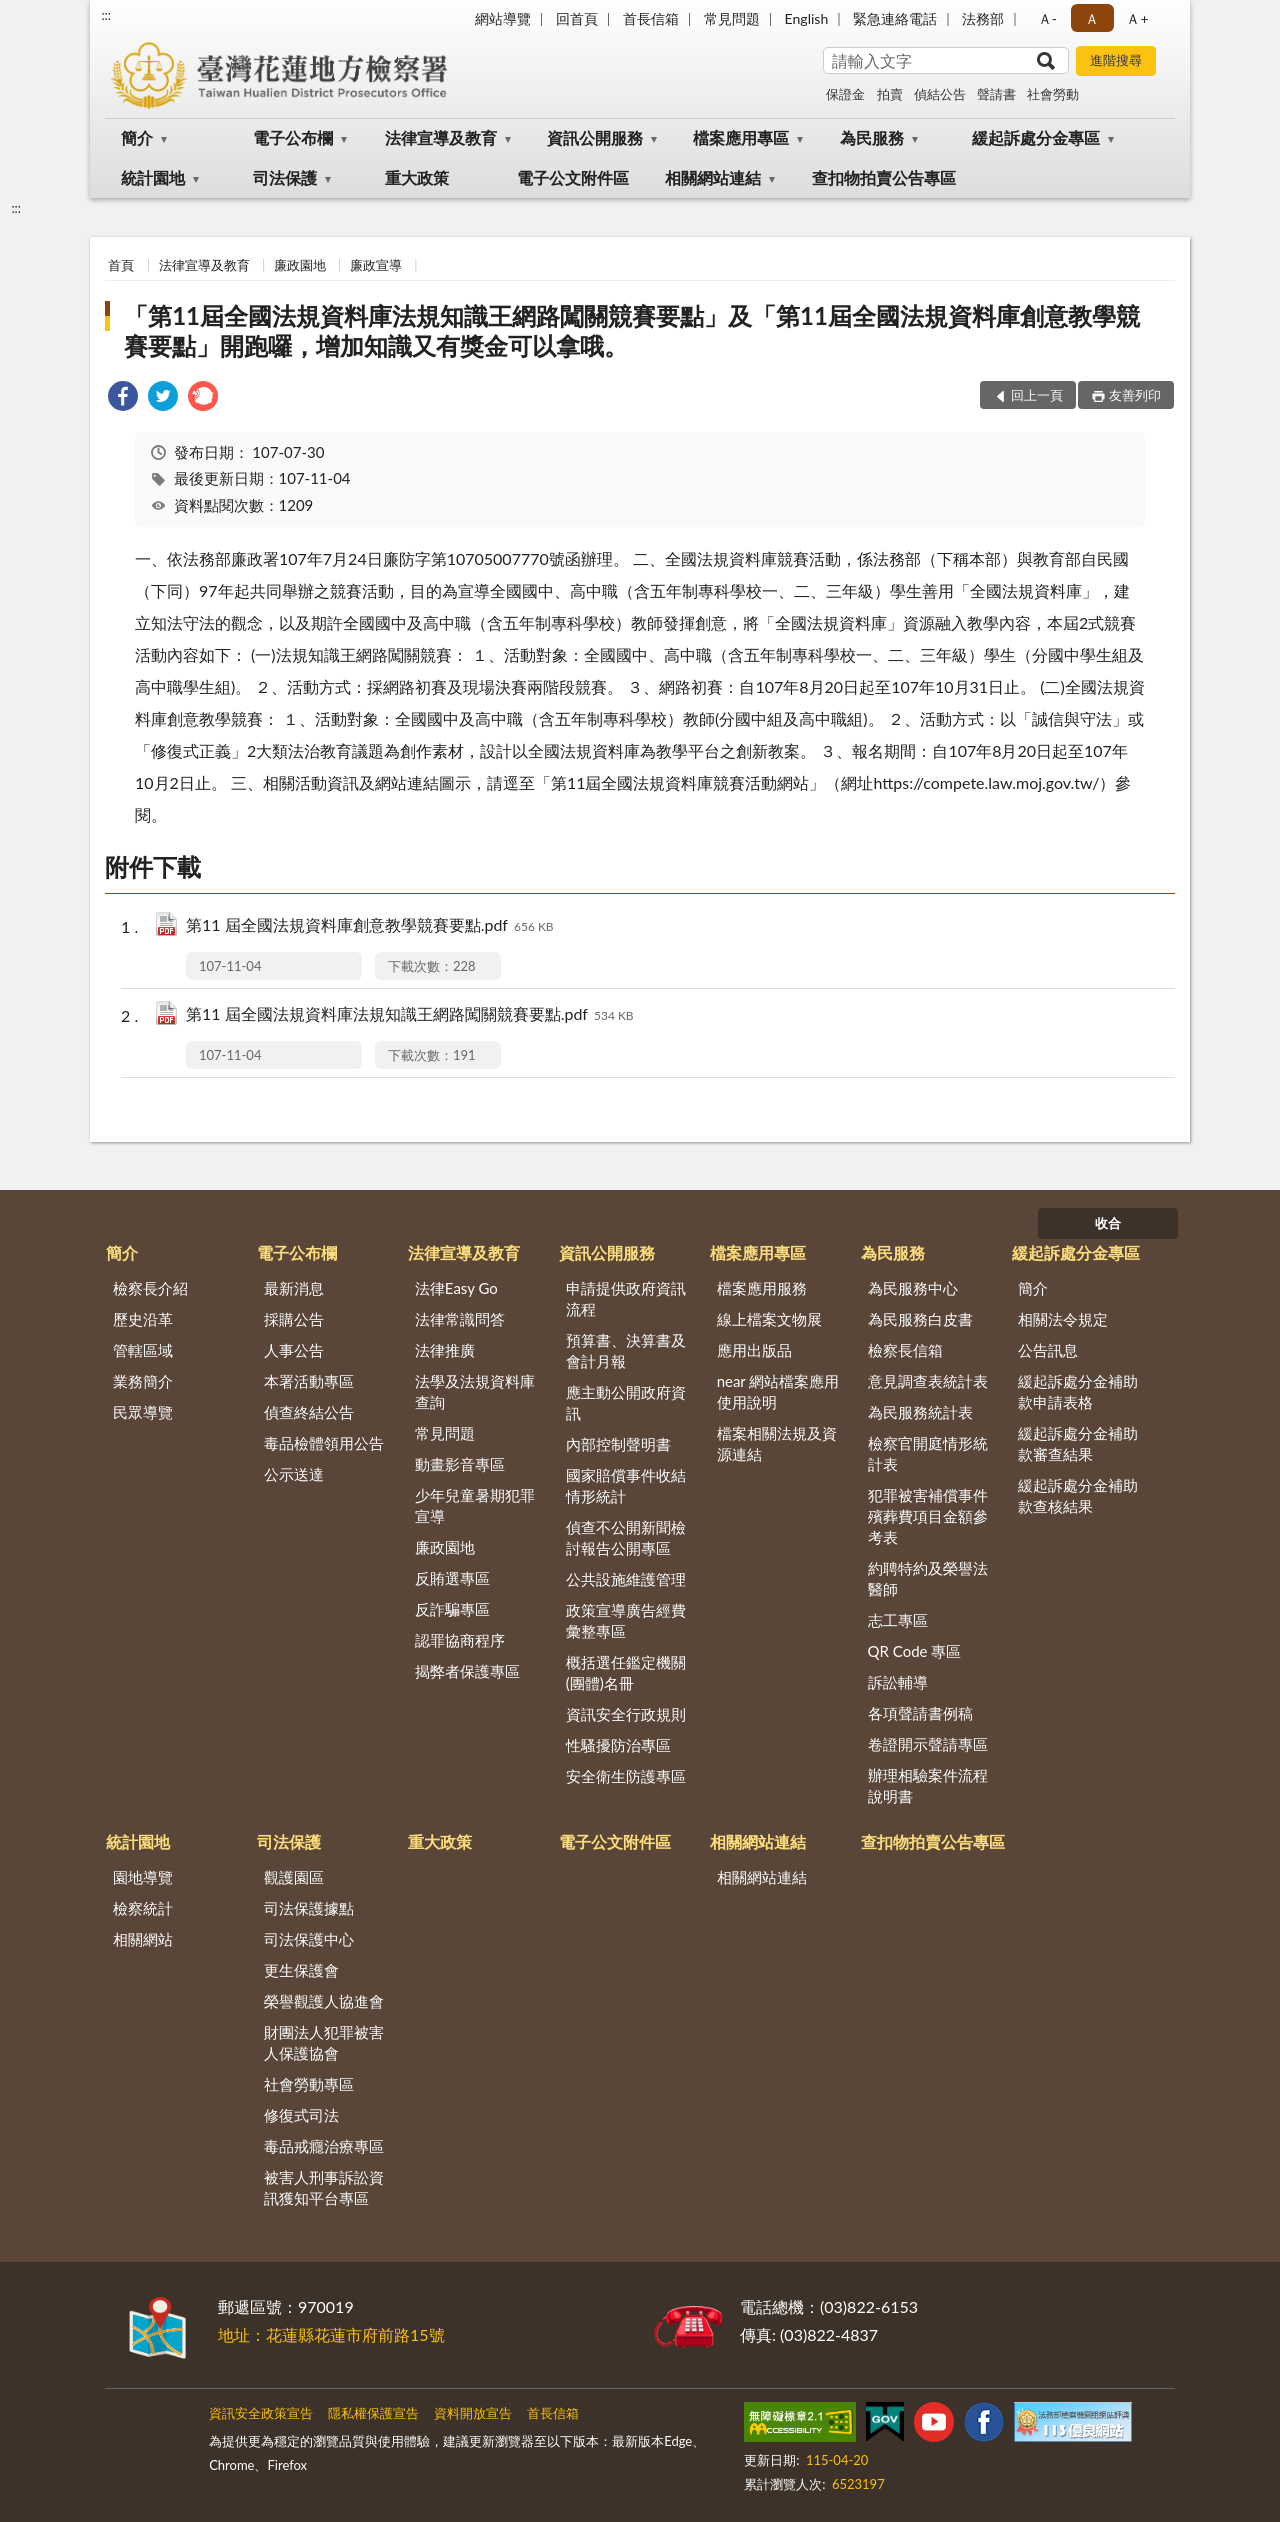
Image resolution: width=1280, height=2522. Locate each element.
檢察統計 (143, 1908)
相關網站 (143, 1939)
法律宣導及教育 (441, 137)
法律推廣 (445, 1350)
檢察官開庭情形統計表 (928, 1453)
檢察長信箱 (905, 1350)
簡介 (137, 137)
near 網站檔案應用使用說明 (778, 1391)
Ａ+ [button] (1137, 18)
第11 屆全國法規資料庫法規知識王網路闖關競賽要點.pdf (410, 1015)
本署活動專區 (309, 1381)
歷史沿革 (143, 1319)
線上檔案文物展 (769, 1319)
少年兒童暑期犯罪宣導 (475, 1505)
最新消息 (294, 1288)
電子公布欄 (293, 137)
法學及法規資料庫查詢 (475, 1391)
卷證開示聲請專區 (928, 1744)
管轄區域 (143, 1350)
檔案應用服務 (762, 1288)
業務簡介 (143, 1381)
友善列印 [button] (1135, 395)
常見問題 (732, 18)
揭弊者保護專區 (467, 1671)
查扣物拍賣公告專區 (884, 177)
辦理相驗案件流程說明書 (928, 1785)
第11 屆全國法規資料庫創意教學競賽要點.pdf (370, 926)
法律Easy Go (456, 1288)
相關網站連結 (713, 177)
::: (106, 15)
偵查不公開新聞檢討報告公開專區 (626, 1537)
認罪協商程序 (460, 1640)
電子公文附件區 (573, 177)
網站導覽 (503, 18)
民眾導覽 (143, 1412)
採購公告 (294, 1319)
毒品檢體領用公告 (324, 1443)
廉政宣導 (376, 265)
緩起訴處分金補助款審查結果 (1078, 1443)
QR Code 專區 (915, 1651)
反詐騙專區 (452, 1609)
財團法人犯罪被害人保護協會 (324, 2042)
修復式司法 (301, 2115)
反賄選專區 (452, 1578)
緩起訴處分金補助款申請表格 (1078, 1391)
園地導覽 (143, 1877)
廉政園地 (300, 265)
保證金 (845, 94)
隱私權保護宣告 (373, 2413)
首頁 (121, 265)
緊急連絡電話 (895, 18)
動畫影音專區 (460, 1464)
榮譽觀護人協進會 (324, 2001)
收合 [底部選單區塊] (1108, 1223)
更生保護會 (301, 1970)
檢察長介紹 (150, 1288)
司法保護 (285, 177)
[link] (123, 398)
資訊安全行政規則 (626, 1714)
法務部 (983, 18)
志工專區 (898, 1620)
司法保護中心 (309, 1939)
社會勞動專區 (309, 2084)
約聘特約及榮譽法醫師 (928, 1578)
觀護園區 (294, 1877)
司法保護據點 (309, 1908)
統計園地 (153, 177)
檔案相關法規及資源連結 (777, 1443)
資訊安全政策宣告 (261, 2413)
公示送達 (294, 1474)
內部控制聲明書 (618, 1444)
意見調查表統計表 (928, 1381)
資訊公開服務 (595, 137)
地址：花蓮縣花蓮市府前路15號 (331, 2334)
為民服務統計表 (920, 1412)
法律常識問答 (460, 1319)
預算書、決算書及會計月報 (626, 1350)
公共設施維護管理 (626, 1579)
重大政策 (417, 177)
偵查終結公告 (309, 1412)
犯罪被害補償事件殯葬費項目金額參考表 (928, 1516)
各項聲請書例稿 (920, 1713)
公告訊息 (1048, 1350)
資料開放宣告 (473, 2413)
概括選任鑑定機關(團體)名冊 (626, 1672)
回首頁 (577, 18)
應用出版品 (754, 1350)
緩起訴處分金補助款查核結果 (1078, 1495)
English (807, 18)
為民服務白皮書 (920, 1319)
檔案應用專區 (741, 137)
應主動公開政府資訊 (626, 1402)
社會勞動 (1053, 94)
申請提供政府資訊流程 (626, 1298)
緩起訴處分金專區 (1036, 137)
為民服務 (872, 137)
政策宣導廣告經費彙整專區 (626, 1620)
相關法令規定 (1063, 1319)
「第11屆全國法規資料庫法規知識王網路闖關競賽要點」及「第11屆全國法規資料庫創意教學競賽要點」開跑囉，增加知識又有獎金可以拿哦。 (632, 330)
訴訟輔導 (898, 1682)
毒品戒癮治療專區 (324, 2146)
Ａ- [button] (1047, 18)
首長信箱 (651, 18)
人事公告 (294, 1350)
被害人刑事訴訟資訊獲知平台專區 (324, 2187)
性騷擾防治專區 (618, 1745)
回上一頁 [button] (1037, 395)
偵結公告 (940, 94)
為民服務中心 (913, 1288)
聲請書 (996, 94)
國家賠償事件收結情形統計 (626, 1485)
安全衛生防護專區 (626, 1776)
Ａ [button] (1092, 18)
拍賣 (890, 94)
